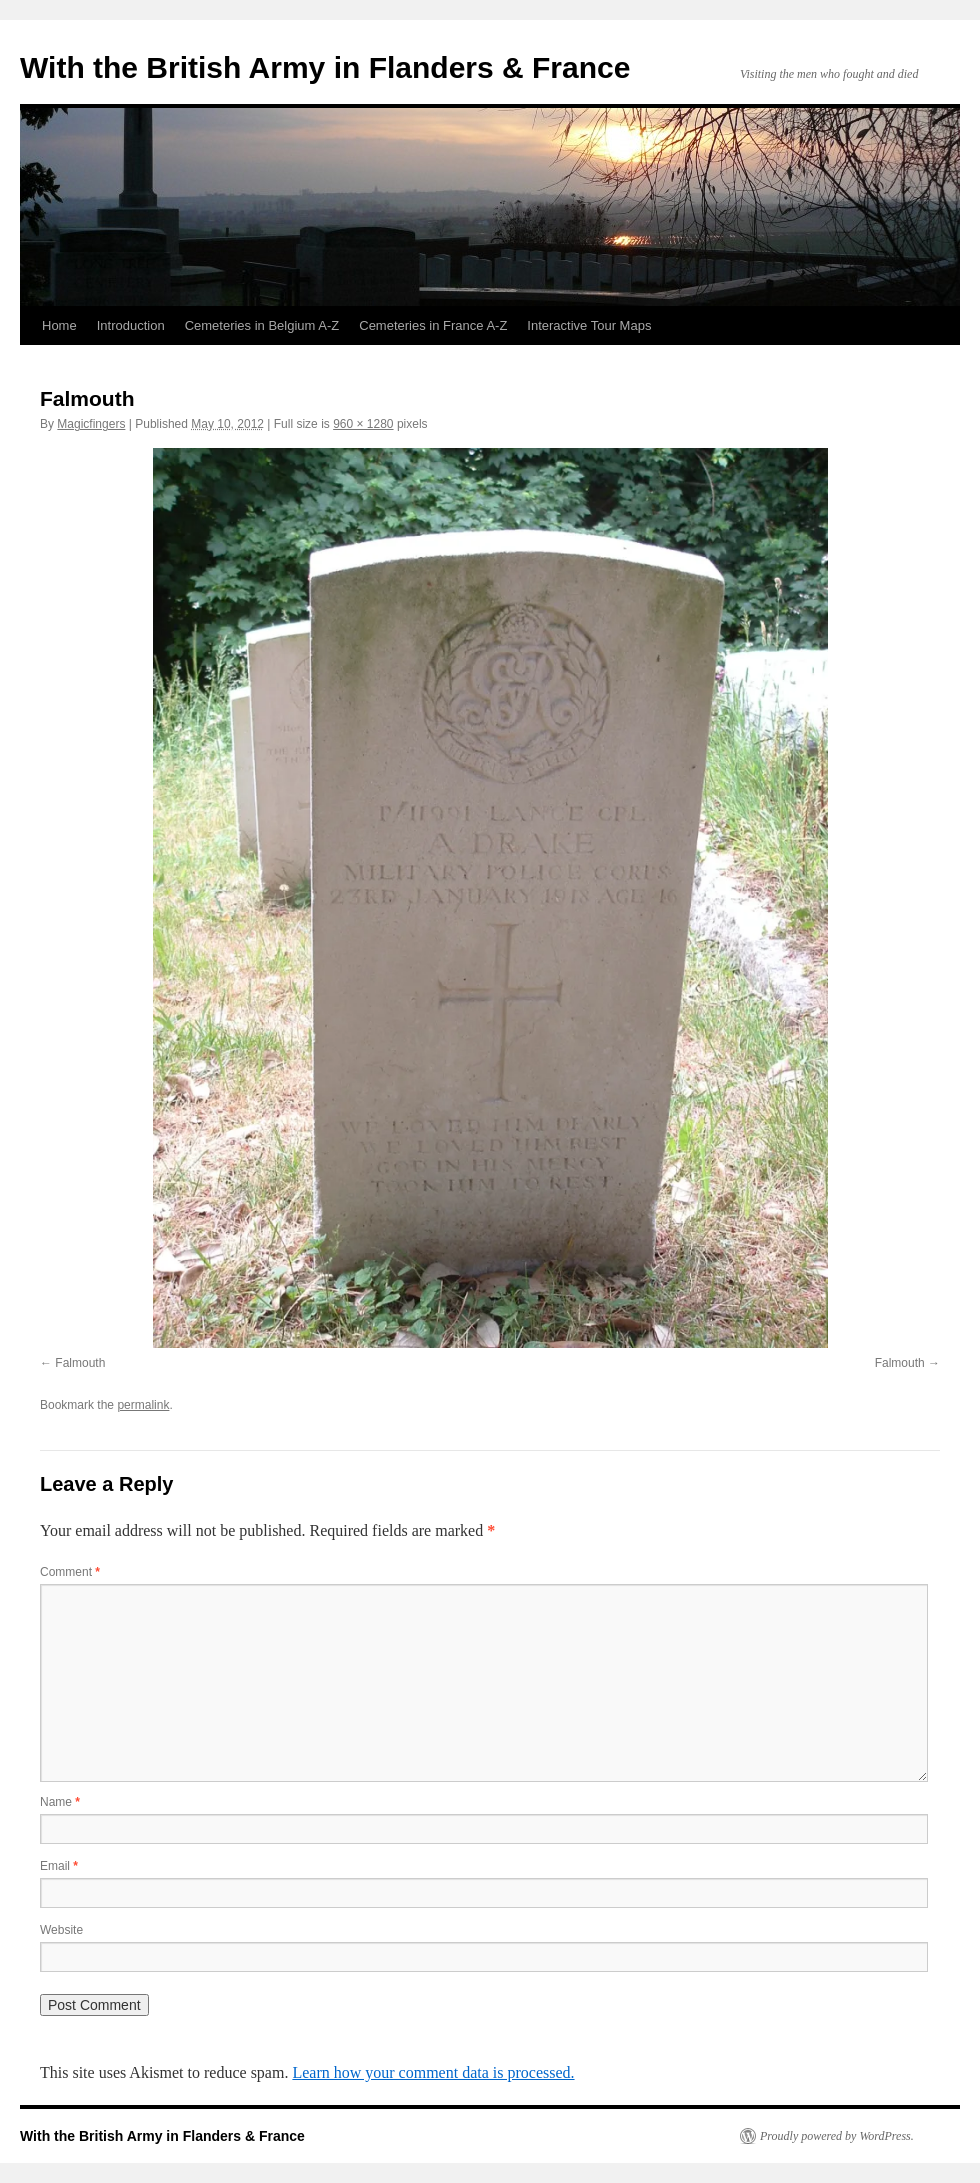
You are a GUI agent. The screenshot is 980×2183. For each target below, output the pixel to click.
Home (59, 325)
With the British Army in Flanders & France (325, 67)
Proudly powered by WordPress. (837, 2136)
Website (61, 1930)
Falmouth (80, 1363)
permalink (143, 1405)
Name (60, 1802)
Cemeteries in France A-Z (433, 325)
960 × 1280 (363, 424)
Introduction (131, 325)
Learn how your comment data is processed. (433, 2072)
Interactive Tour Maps (589, 325)
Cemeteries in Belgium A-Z (262, 325)
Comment (70, 1572)
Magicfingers (91, 424)
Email (59, 1866)
